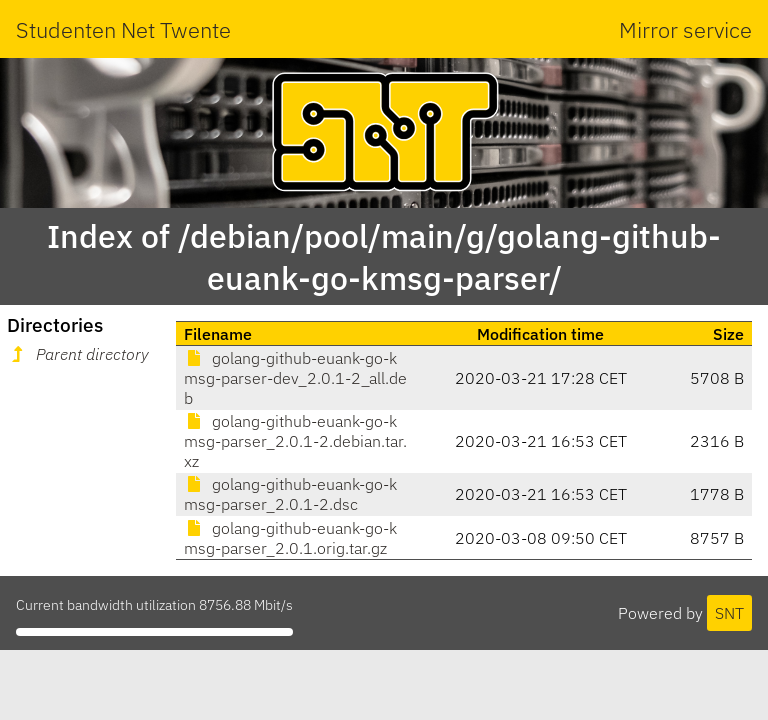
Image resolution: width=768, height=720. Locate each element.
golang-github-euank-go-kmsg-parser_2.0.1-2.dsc (290, 494)
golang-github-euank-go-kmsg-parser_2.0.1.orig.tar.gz (290, 538)
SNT (729, 613)
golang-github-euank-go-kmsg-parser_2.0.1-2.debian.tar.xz (295, 441)
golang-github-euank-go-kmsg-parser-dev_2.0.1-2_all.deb (295, 378)
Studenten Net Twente (123, 29)
